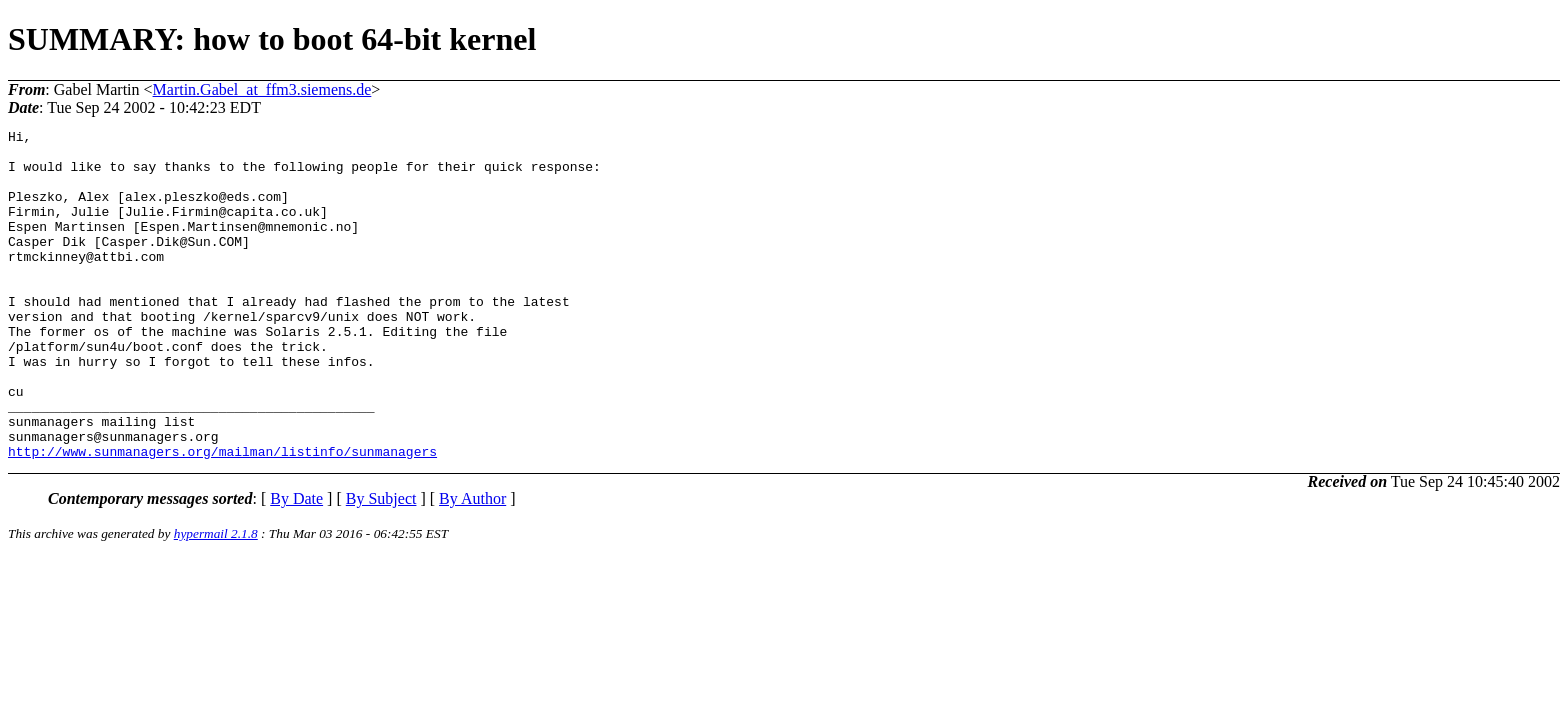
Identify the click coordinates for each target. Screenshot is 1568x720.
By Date (296, 564)
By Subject (381, 564)
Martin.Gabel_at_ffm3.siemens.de (262, 89)
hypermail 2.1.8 (216, 599)
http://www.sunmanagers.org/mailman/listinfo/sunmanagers (222, 517)
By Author (472, 564)
